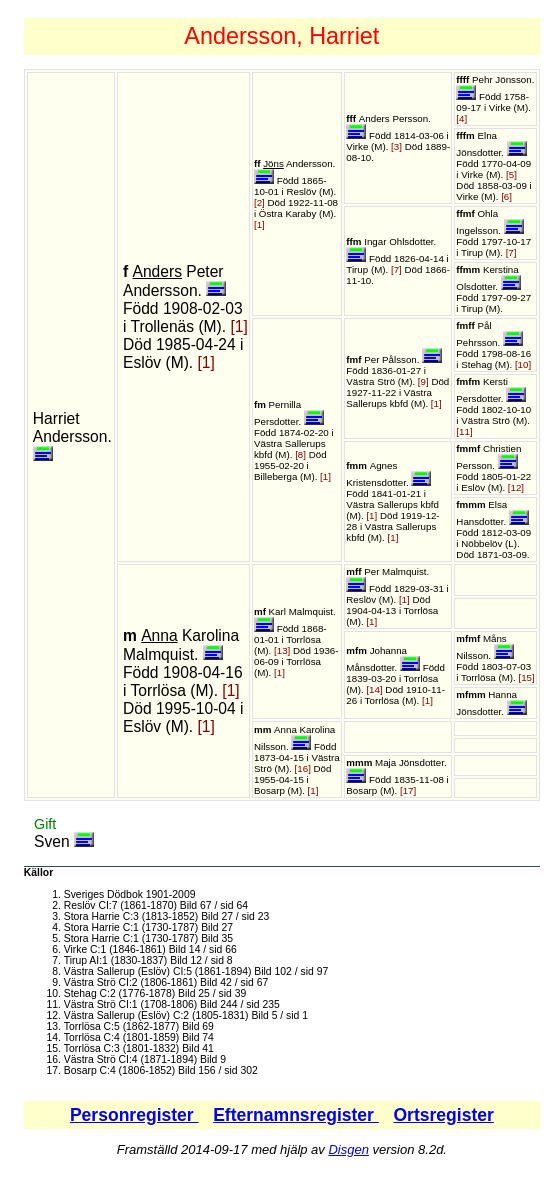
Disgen (348, 1149)
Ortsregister (443, 1115)
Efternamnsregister (296, 1115)
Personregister (134, 1115)
